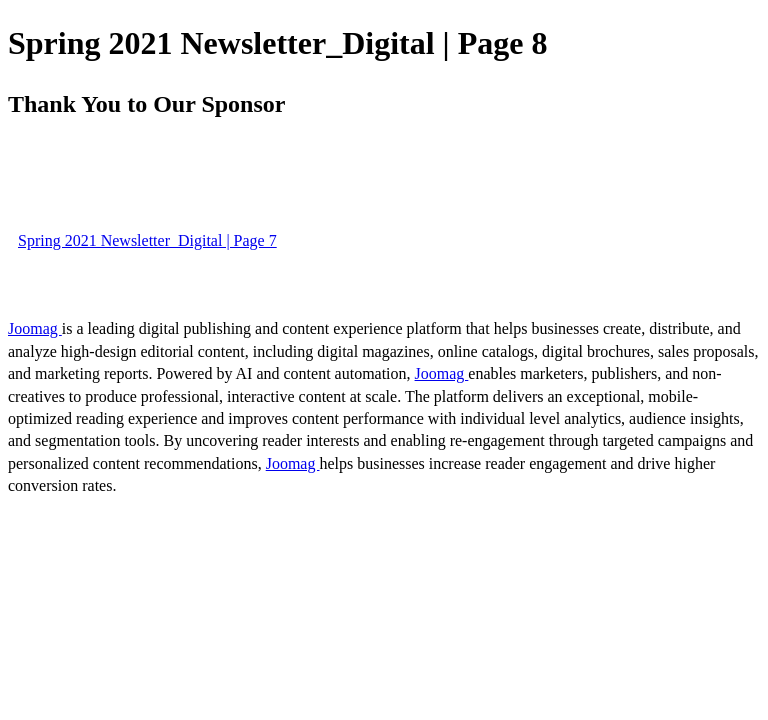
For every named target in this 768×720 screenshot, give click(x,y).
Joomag (35, 328)
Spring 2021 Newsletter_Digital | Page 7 (147, 240)
